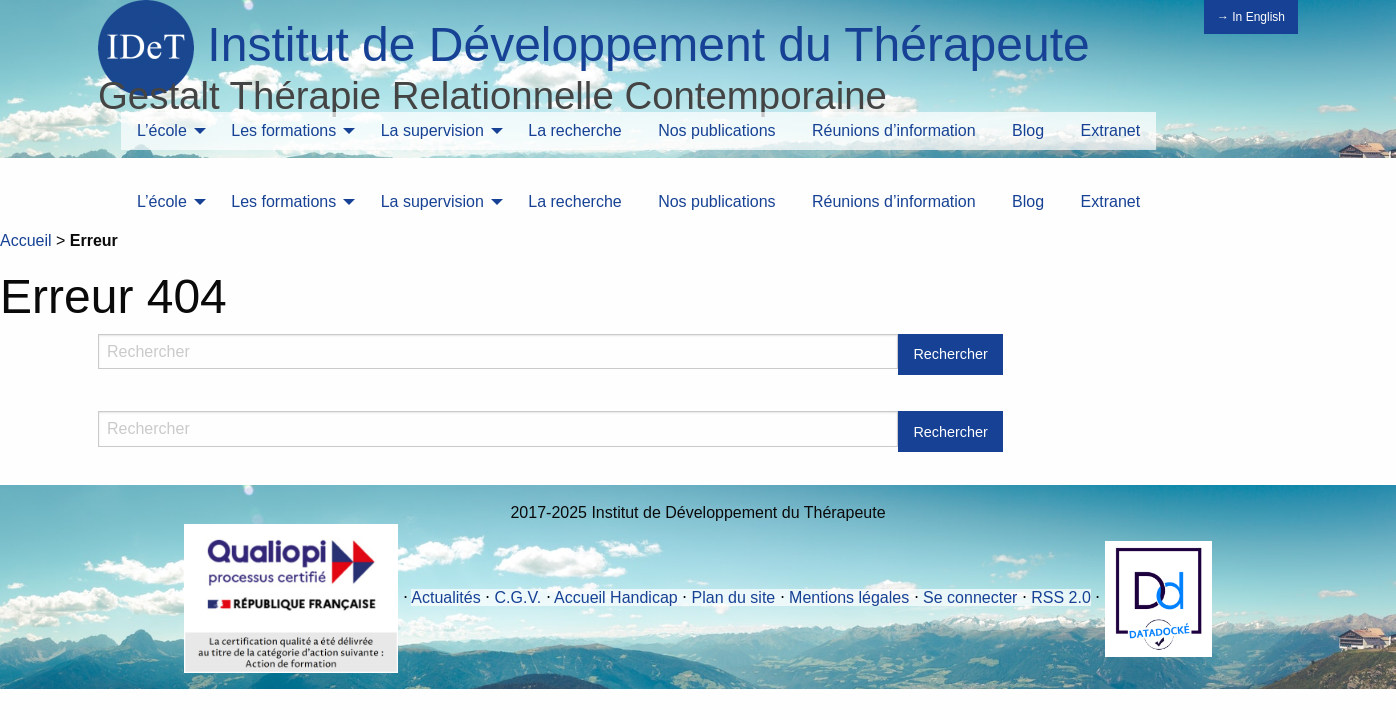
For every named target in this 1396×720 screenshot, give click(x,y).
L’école (162, 130)
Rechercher (950, 354)
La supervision (432, 130)
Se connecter (970, 597)
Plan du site (734, 597)
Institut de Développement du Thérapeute (648, 44)
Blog (1028, 130)
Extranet (1111, 130)
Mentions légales (849, 597)
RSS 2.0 (1061, 597)
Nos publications (716, 130)
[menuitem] (166, 131)
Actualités (445, 597)
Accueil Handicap (616, 597)
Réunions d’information (894, 130)
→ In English (1251, 17)
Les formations (283, 130)
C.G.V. (518, 597)
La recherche (574, 130)
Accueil (26, 240)
